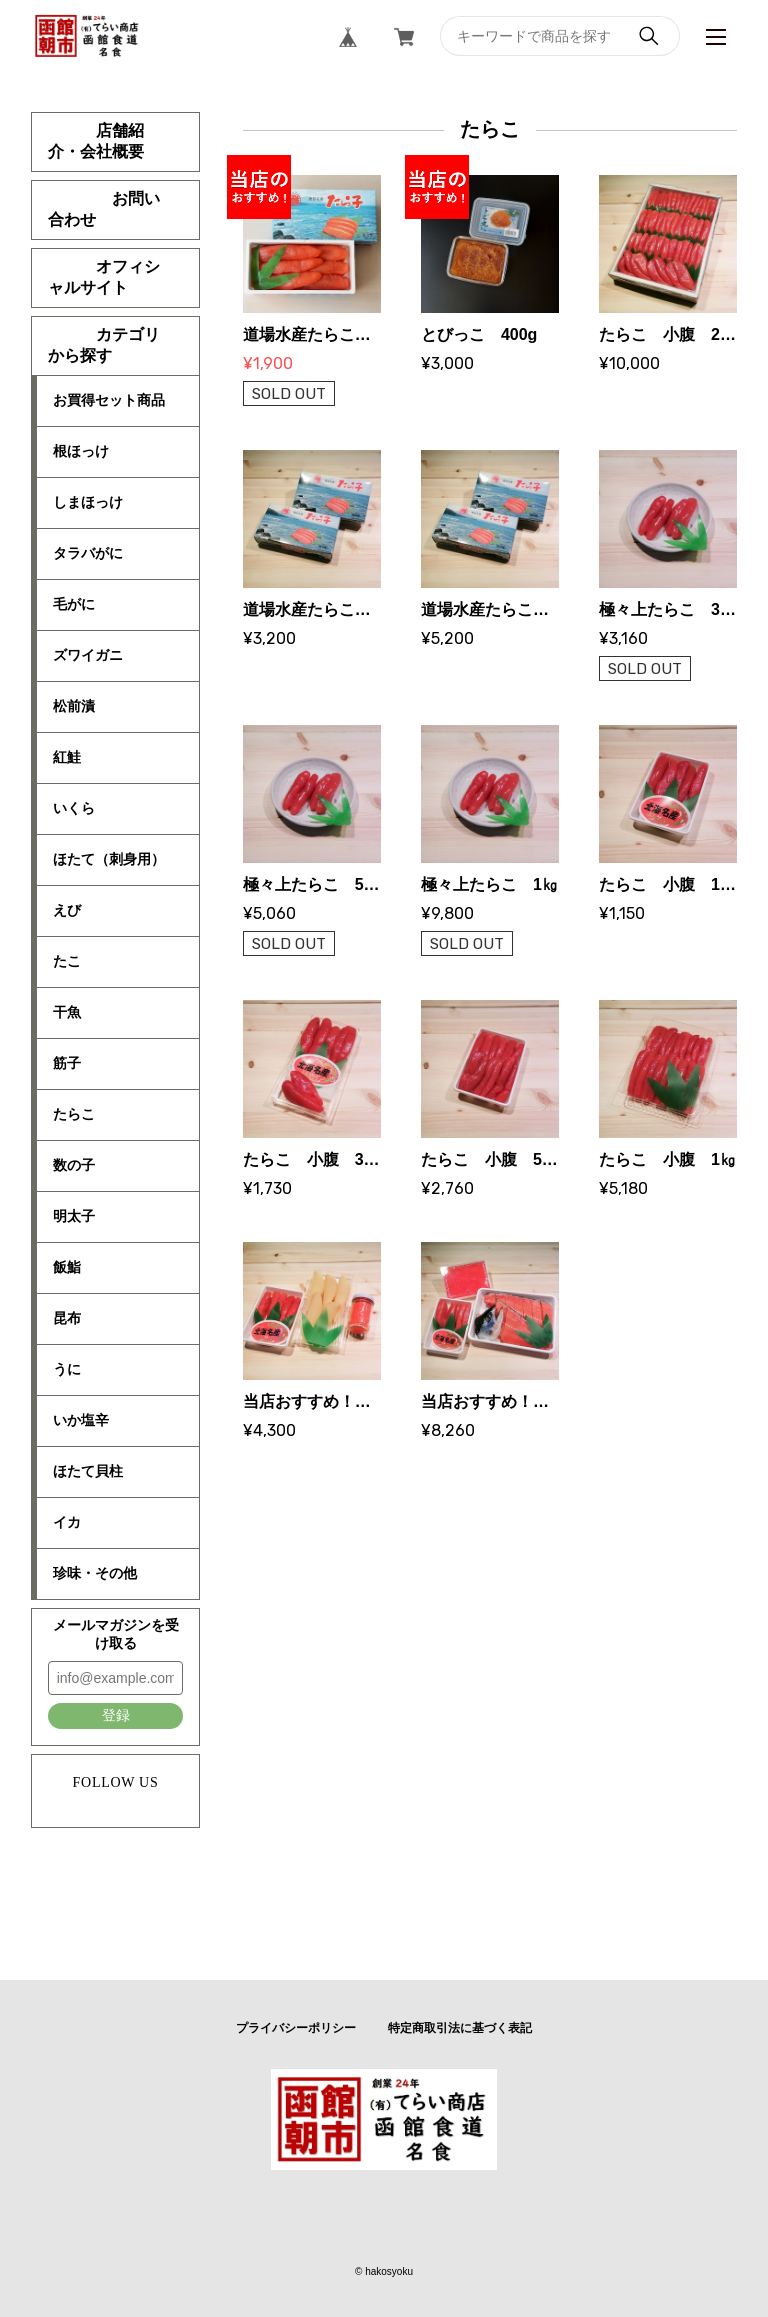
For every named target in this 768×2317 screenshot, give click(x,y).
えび (67, 910)
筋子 (67, 1063)
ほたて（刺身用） (109, 859)
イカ (67, 1522)
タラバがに (88, 553)
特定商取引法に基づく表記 (460, 2028)
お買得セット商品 (109, 400)
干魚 (67, 1012)
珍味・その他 (95, 1573)
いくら (74, 808)
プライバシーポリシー (296, 2028)
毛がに (74, 604)
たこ (67, 961)
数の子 (74, 1165)
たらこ (74, 1114)
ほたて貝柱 (88, 1471)
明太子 (74, 1216)
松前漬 (74, 706)
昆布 (67, 1318)
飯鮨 (67, 1267)
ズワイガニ (88, 655)
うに (67, 1369)
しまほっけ (88, 502)
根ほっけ (81, 451)
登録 (116, 1715)
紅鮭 (67, 757)
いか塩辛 (81, 1420)
